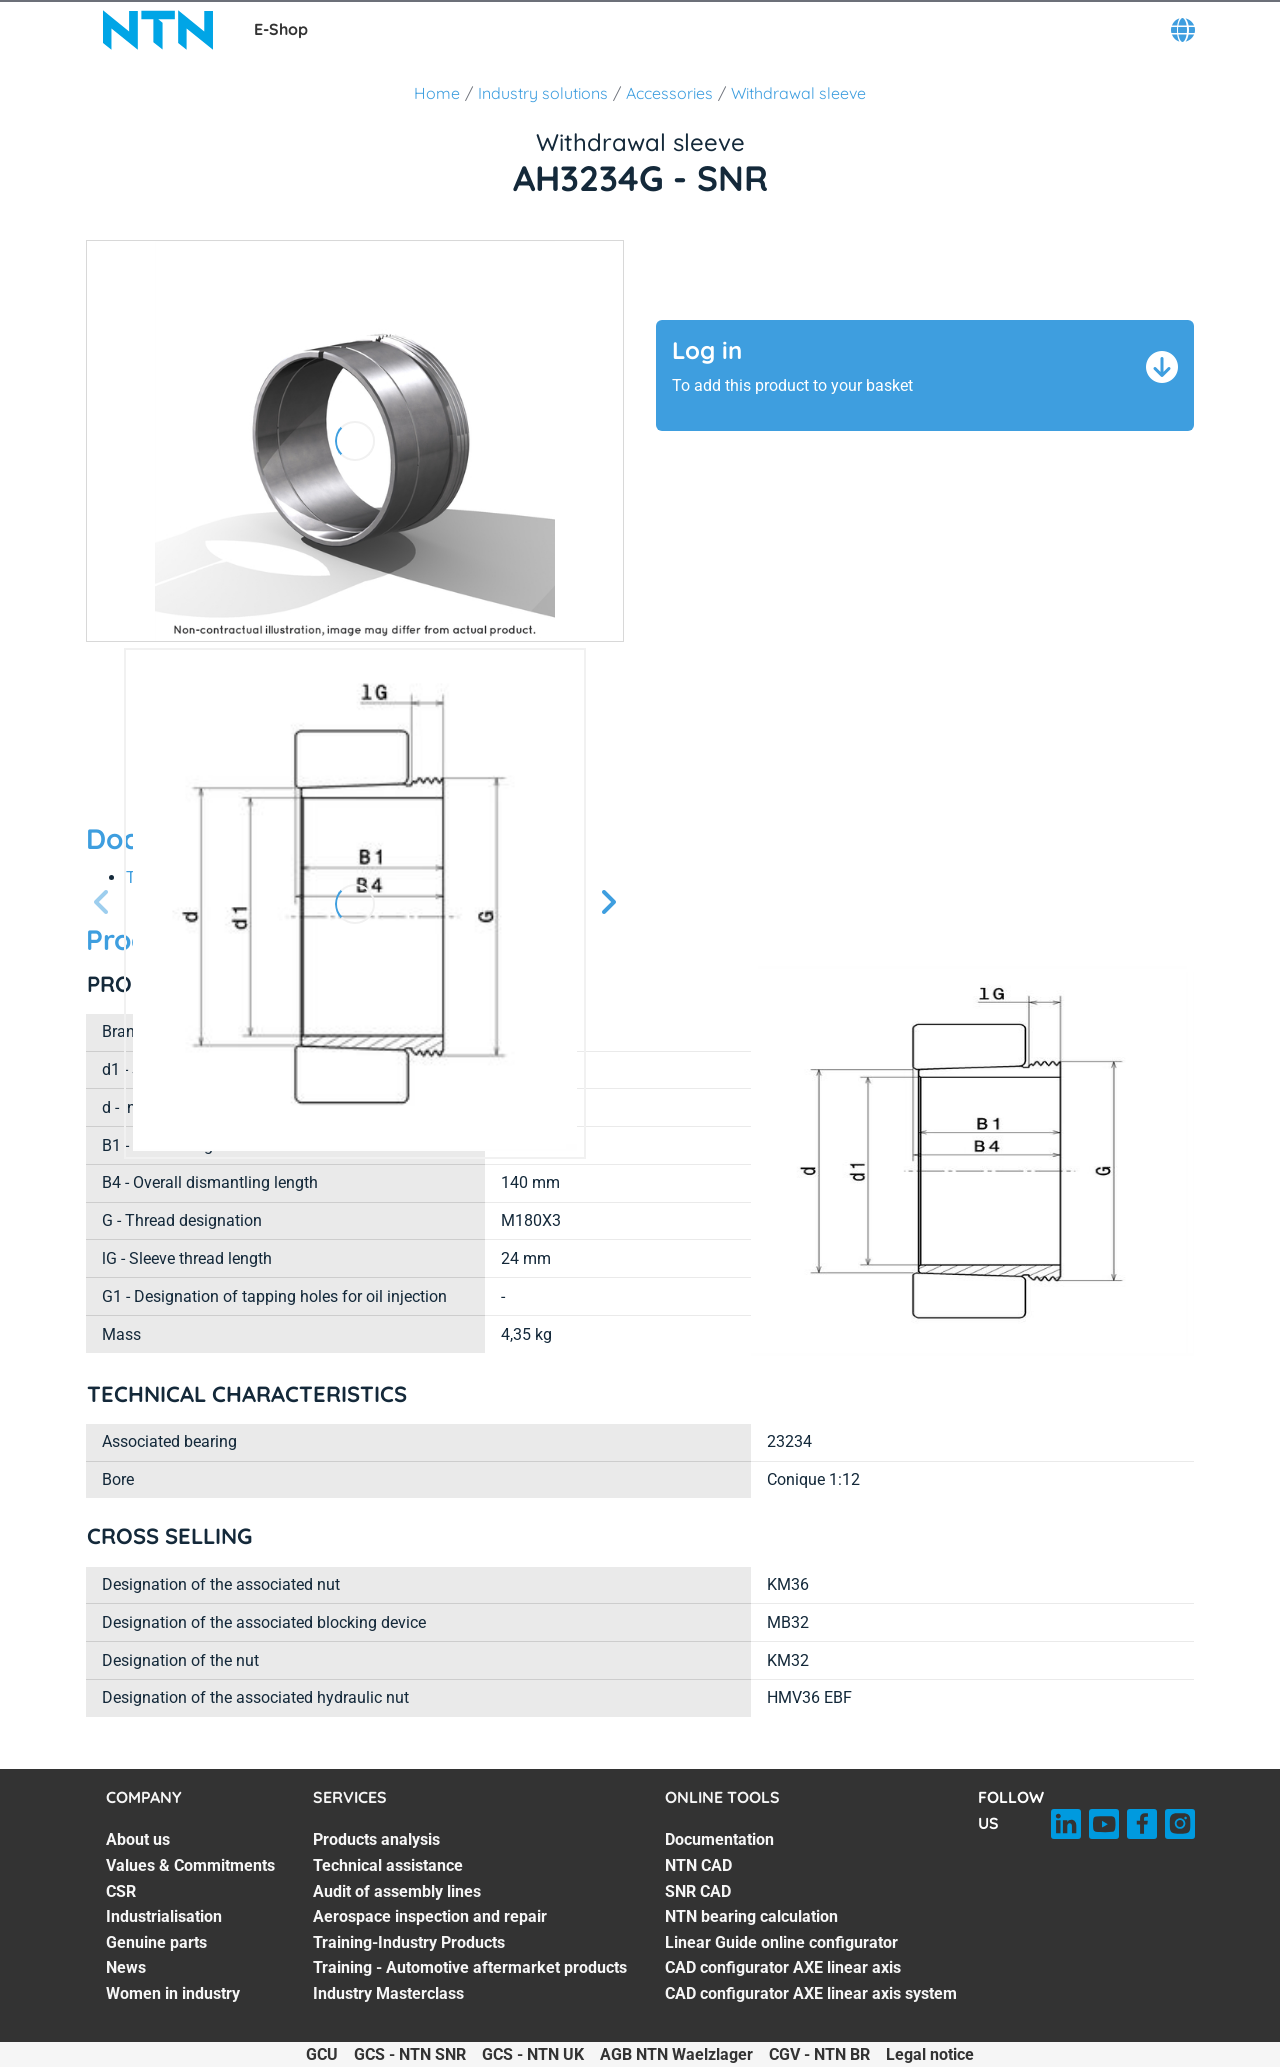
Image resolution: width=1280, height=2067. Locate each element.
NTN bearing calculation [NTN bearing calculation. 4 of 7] (751, 1916)
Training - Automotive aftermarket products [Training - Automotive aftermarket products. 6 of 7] (470, 1967)
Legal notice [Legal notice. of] (930, 2054)
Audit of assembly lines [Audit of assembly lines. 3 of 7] (397, 1891)
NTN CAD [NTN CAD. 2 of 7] (698, 1865)
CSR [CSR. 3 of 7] (121, 1891)
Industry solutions (543, 93)
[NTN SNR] (158, 30)
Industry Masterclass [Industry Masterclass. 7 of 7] (388, 1993)
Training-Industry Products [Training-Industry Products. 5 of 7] (409, 1942)
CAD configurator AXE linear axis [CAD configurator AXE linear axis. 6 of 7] (783, 1967)
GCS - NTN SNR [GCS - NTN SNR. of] (410, 2054)
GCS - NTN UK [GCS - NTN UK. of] (533, 2054)
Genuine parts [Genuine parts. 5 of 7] (156, 1942)
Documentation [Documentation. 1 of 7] (719, 1839)
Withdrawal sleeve (798, 93)
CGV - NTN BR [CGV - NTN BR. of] (819, 2054)
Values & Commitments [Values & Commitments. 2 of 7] (190, 1865)
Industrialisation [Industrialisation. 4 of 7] (164, 1916)
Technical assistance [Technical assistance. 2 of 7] (388, 1865)
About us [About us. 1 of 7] (138, 1839)
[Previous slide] (102, 903)
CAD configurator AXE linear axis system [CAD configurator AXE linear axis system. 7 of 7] (811, 1993)
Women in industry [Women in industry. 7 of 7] (173, 1993)
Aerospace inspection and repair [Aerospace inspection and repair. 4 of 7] (430, 1916)
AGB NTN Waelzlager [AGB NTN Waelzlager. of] (676, 2054)
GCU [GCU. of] (322, 2054)
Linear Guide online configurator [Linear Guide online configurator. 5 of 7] (781, 1942)
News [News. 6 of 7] (126, 1967)
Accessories (669, 93)
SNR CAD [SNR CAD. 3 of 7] (698, 1891)
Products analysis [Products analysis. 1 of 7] (376, 1839)
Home (437, 93)
